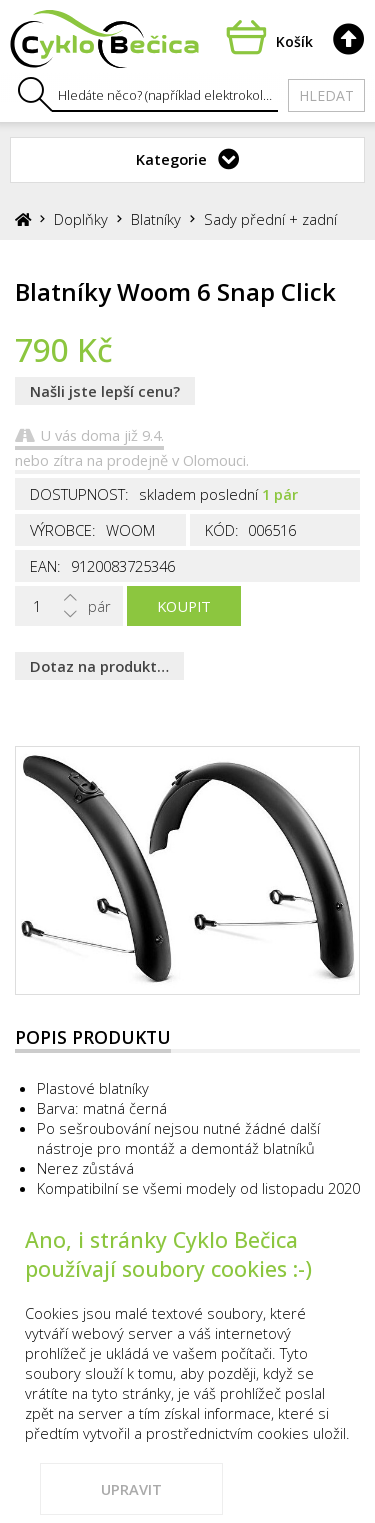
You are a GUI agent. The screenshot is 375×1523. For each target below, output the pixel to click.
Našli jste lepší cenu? (105, 391)
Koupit (184, 606)
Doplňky (81, 219)
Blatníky (156, 219)
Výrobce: (63, 530)
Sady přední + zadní (270, 219)
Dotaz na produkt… (99, 666)
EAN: (45, 566)
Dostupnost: (79, 494)
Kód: (222, 530)
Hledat (326, 95)
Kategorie (171, 159)
